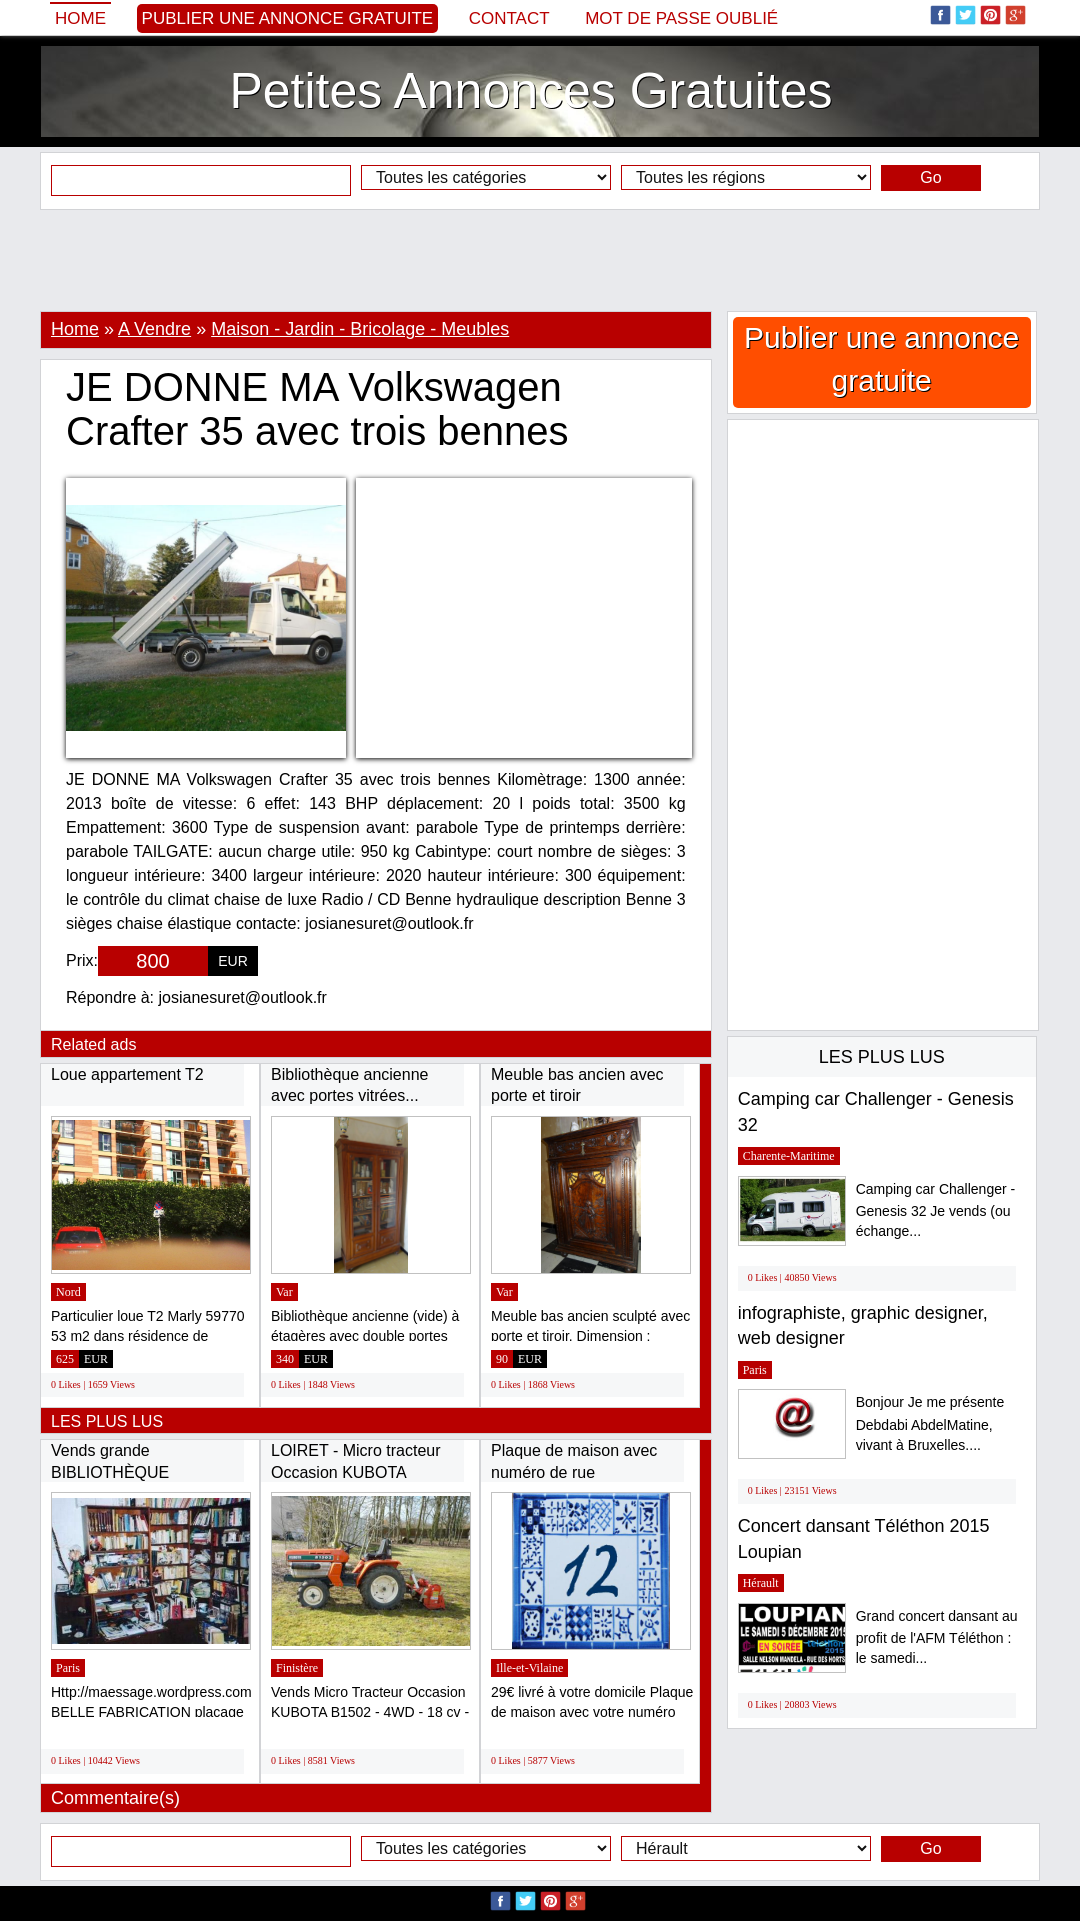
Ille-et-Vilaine (529, 1668)
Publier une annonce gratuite (288, 18)
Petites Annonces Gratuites (530, 91)
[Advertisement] (540, 260)
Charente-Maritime (789, 1156)
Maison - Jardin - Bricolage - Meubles (360, 329)
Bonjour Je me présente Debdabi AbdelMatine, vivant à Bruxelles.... (930, 1423)
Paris (68, 1668)
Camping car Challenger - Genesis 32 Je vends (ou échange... (936, 1210)
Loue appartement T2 (127, 1074)
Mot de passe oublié (681, 18)
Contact (509, 18)
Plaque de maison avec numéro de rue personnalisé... (574, 1472)
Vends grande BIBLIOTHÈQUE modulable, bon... (112, 1472)
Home (80, 18)
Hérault (761, 1583)
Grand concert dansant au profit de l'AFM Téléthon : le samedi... (937, 1637)
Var (284, 1292)
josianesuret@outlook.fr (243, 997)
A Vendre (154, 329)
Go (930, 177)
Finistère (297, 1668)
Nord (68, 1292)
